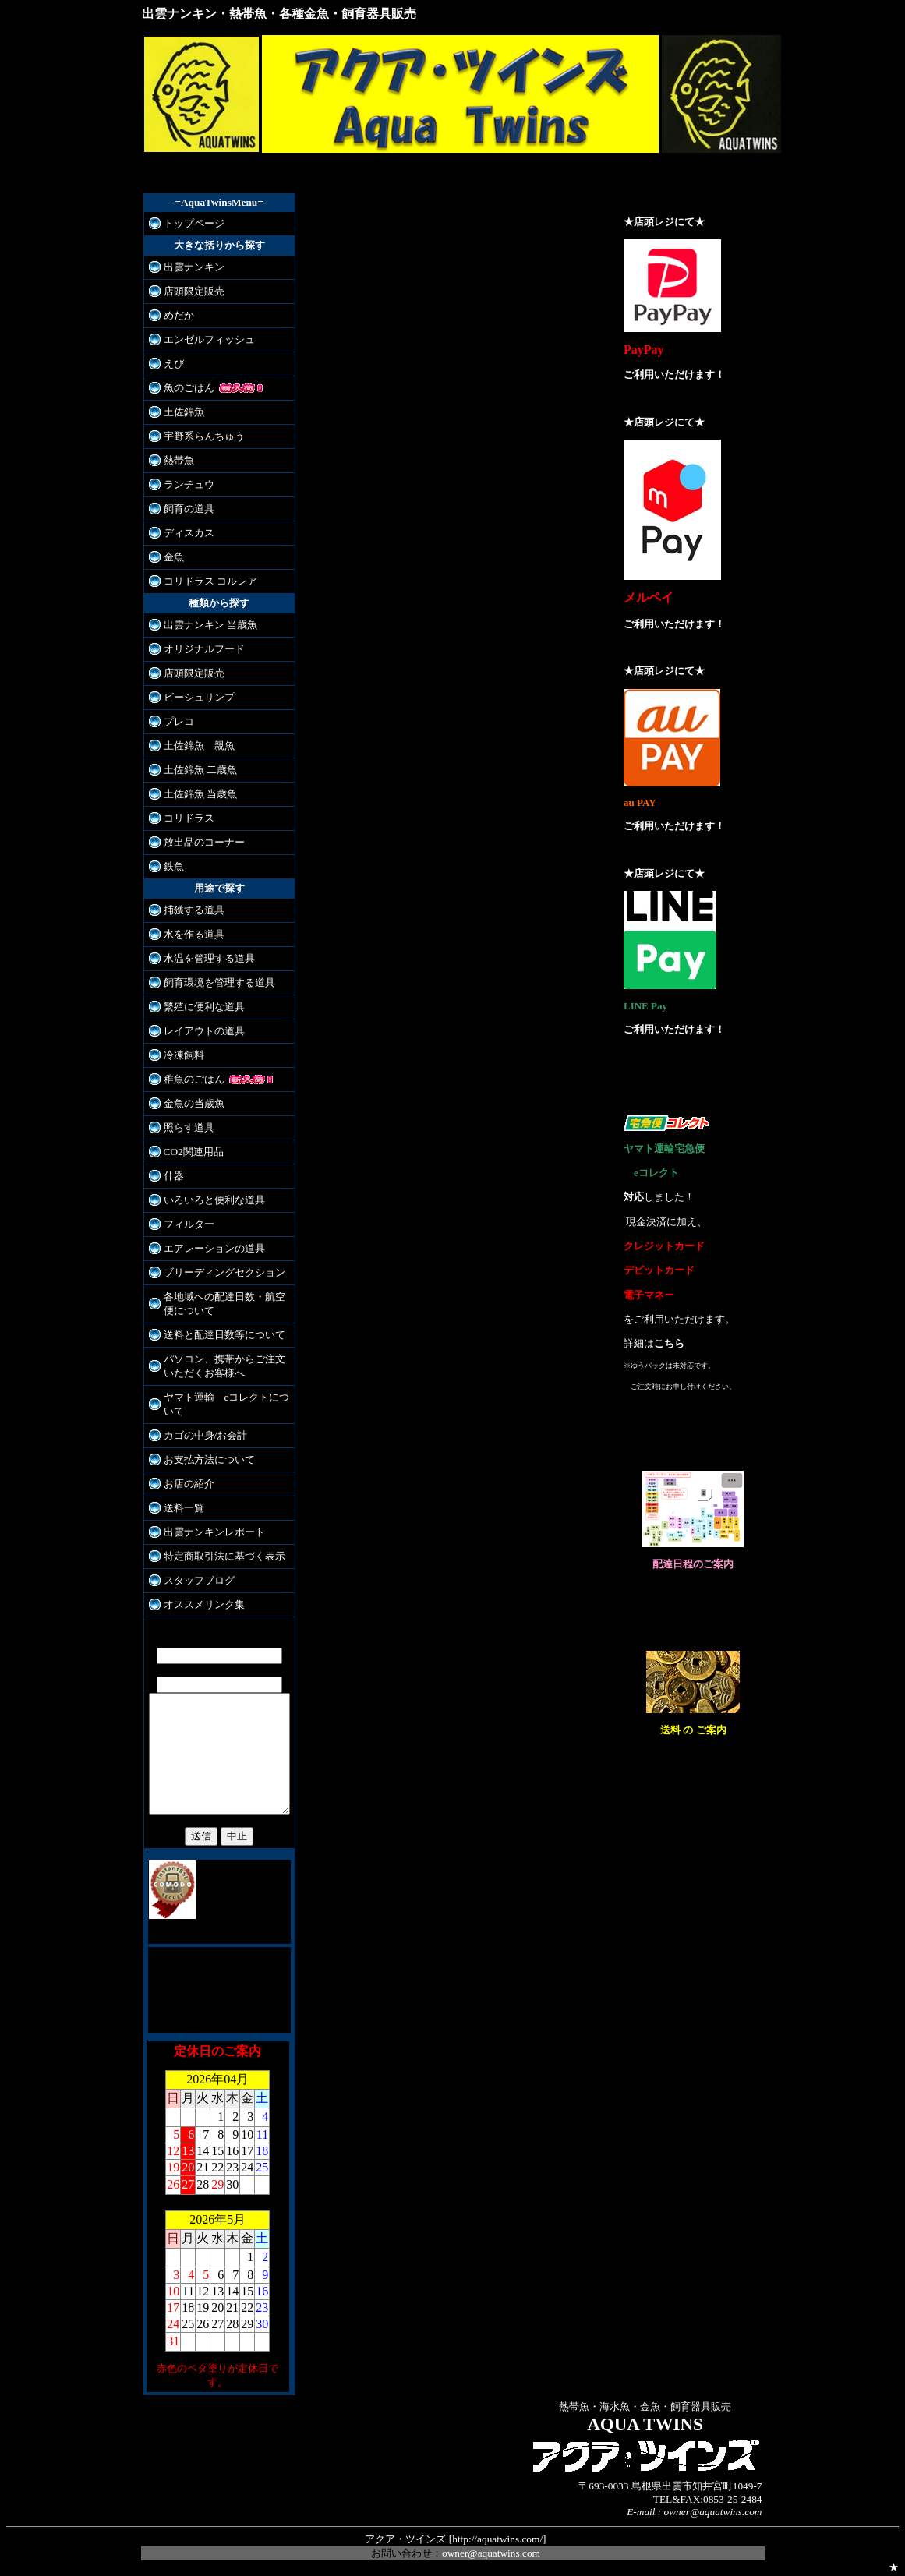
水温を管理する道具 (209, 958)
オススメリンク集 (204, 1604)
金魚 (174, 557)
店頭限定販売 (194, 291)
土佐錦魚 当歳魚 (200, 794)
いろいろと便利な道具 (214, 1200)
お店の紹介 (189, 1483)
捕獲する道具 (194, 910)
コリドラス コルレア (210, 581)
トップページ (194, 223)
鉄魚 (174, 866)
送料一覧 (184, 1508)
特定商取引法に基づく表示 (224, 1556)
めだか (179, 315)
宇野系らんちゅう (204, 436)
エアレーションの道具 (214, 1248)
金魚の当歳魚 (194, 1103)
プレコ (179, 721)
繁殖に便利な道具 (204, 1006)
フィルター (189, 1224)
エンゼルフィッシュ (209, 339)
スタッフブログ (199, 1580)
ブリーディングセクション (224, 1272)
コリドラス (189, 818)
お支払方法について (209, 1459)
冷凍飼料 (184, 1055)
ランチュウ (189, 484)
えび (174, 363)
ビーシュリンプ (199, 697)
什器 (174, 1176)
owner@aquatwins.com (491, 2548)
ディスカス (189, 533)
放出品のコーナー (204, 842)
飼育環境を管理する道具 (219, 982)
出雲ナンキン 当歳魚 (210, 625)
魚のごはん (189, 388)
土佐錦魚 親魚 (199, 745)
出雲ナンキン (194, 267)
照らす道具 (189, 1127)
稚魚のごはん (194, 1079)
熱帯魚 (179, 460)
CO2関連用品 (194, 1151)
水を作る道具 (194, 934)
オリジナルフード (204, 649)
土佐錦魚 (184, 412)
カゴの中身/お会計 (206, 1435)
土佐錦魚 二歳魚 (200, 770)
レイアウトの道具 (204, 1031)
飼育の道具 (189, 508)
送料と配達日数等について (224, 1335)
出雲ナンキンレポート (214, 1532)
